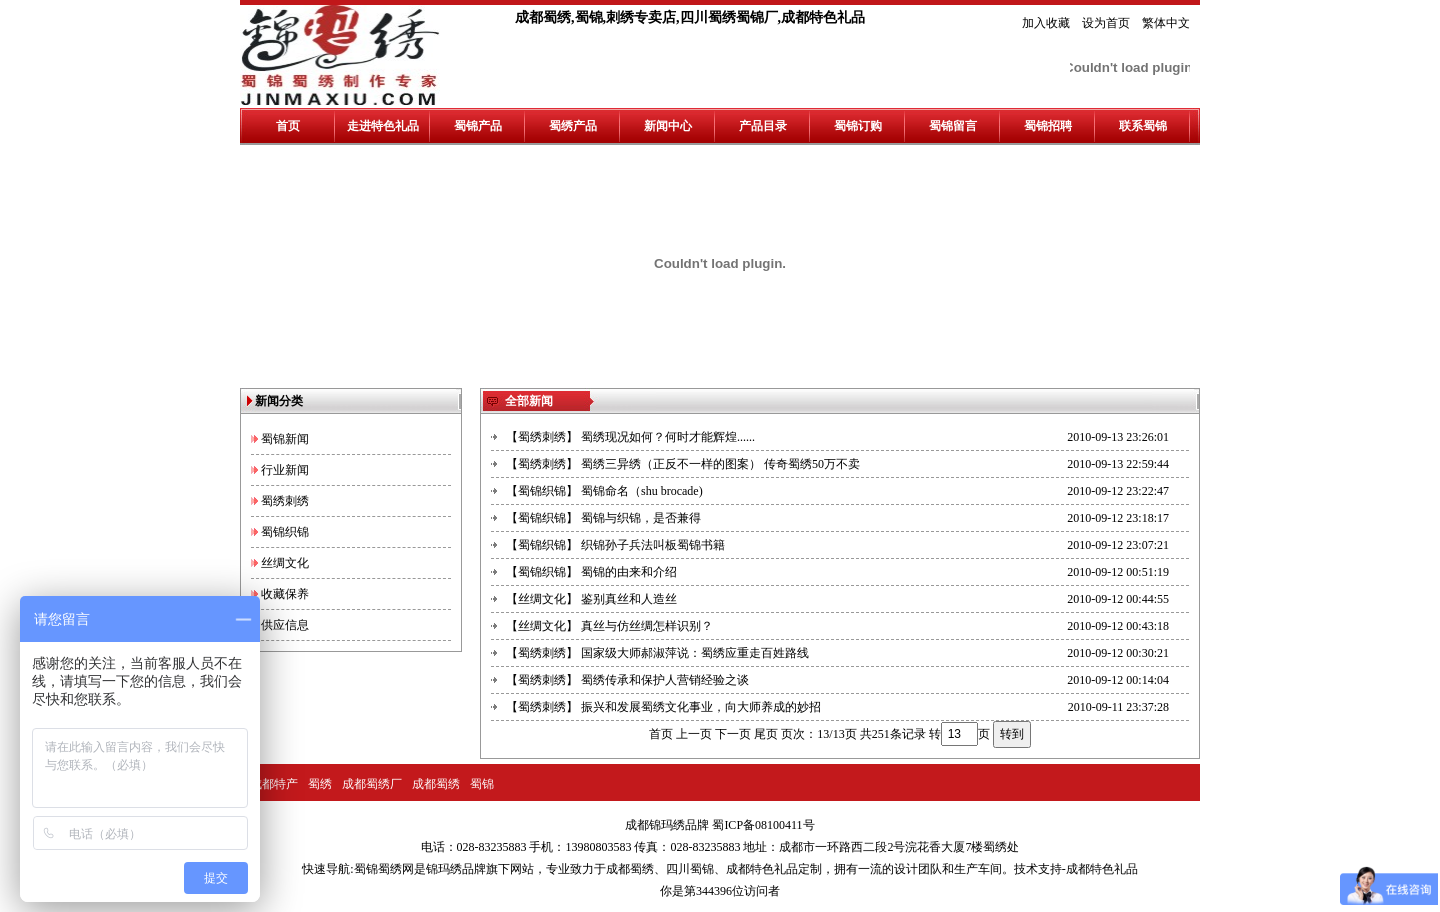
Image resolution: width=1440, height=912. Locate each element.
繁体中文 (1166, 23)
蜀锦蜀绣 (378, 869)
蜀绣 (320, 784)
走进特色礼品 (383, 126)
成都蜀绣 (436, 784)
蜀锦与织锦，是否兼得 (641, 518)
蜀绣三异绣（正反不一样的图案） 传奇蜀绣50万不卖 (720, 464)
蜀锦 (482, 784)
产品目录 (763, 126)
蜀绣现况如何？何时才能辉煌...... (668, 437)
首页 (288, 126)
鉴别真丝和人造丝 (629, 599)
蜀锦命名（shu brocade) (642, 491)
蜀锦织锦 (285, 532)
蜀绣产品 (573, 126)
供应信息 (285, 625)
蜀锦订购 (858, 126)
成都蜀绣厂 (372, 784)
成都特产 (274, 784)
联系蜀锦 (1143, 126)
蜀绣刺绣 (285, 501)
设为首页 (1106, 23)
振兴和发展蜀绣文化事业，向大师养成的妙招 (701, 707)
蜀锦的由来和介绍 (629, 572)
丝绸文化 (285, 563)
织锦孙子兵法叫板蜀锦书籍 (653, 545)
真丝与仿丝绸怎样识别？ (647, 626)
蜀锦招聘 (1048, 126)
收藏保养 (285, 594)
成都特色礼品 (762, 869)
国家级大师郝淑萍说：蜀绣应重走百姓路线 (695, 653)
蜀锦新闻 (285, 439)
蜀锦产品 (478, 126)
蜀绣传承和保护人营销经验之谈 (665, 680)
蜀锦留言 (953, 126)
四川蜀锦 (690, 869)
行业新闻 (285, 470)
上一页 (694, 734)
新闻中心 (668, 126)
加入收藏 (1046, 23)
